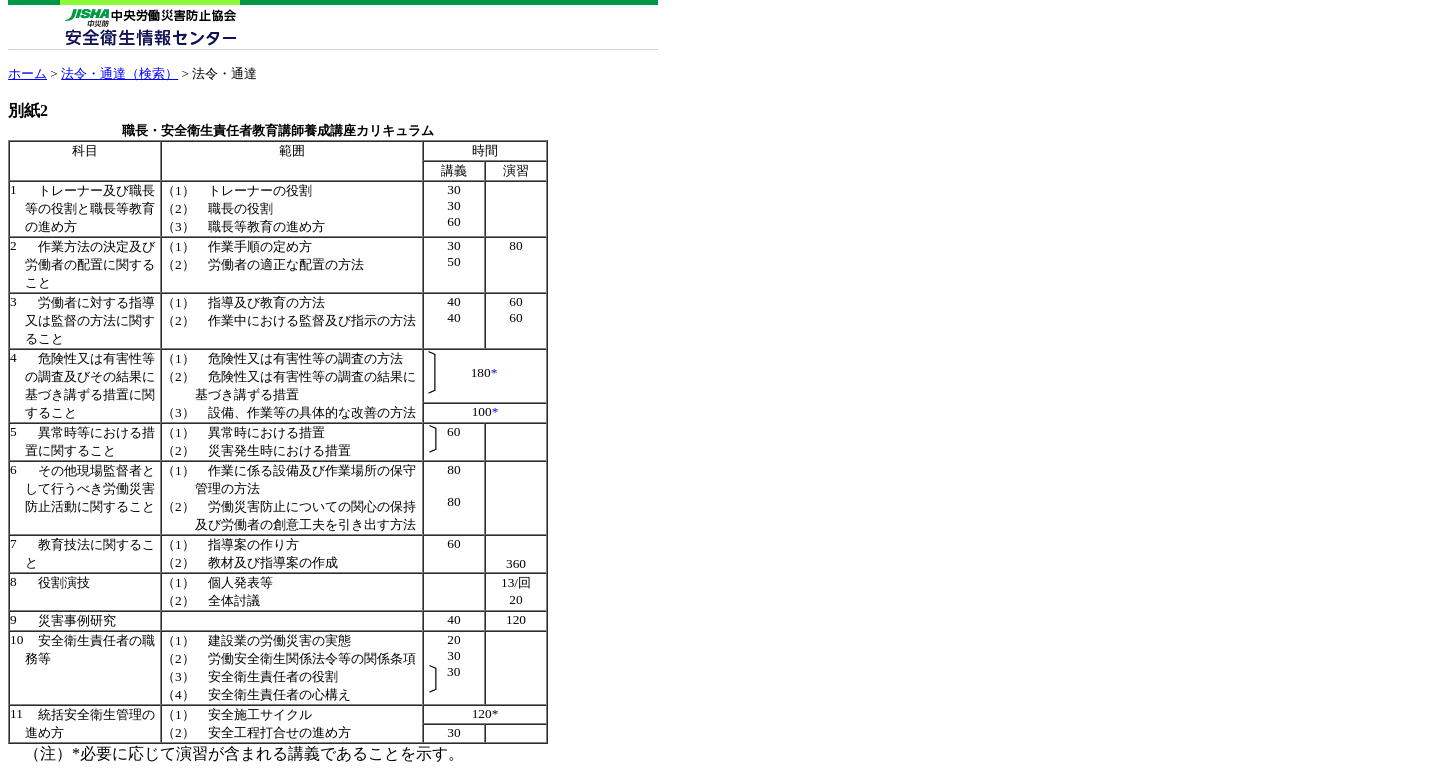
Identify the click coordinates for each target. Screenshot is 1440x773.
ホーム (27, 73)
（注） (48, 753)
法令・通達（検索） (119, 73)
